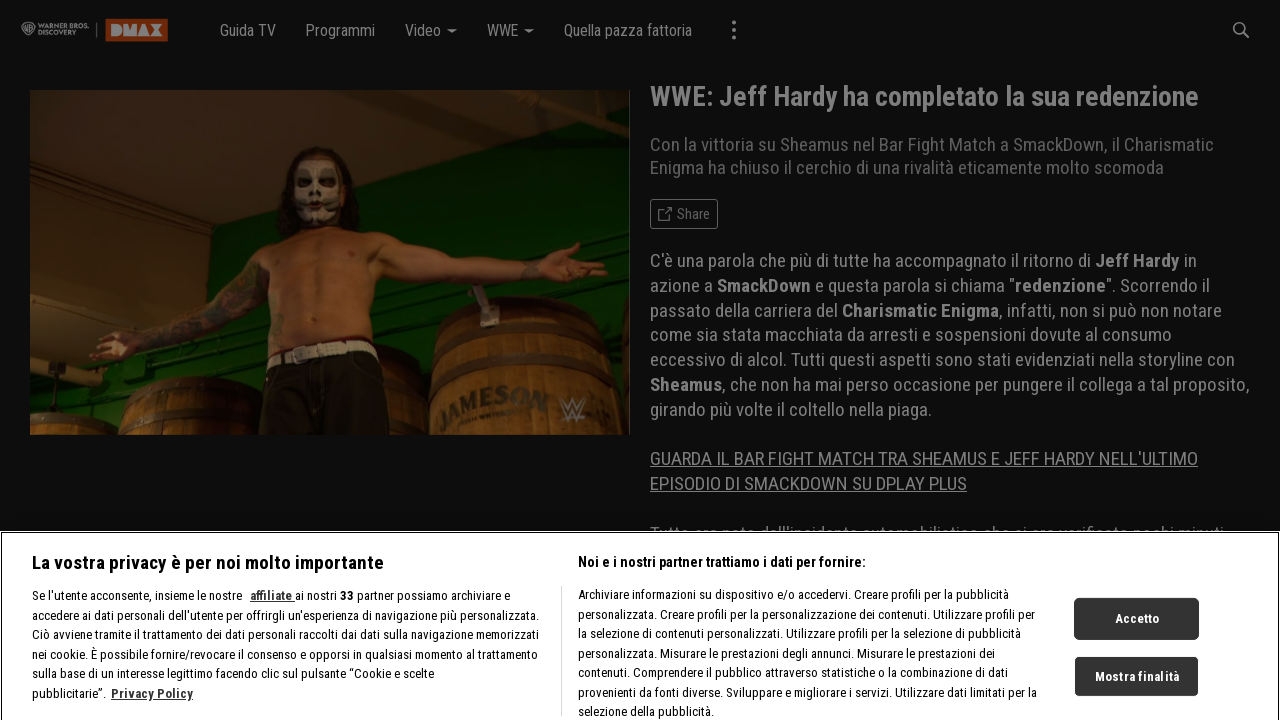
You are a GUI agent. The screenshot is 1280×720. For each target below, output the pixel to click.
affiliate (272, 622)
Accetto (1137, 645)
